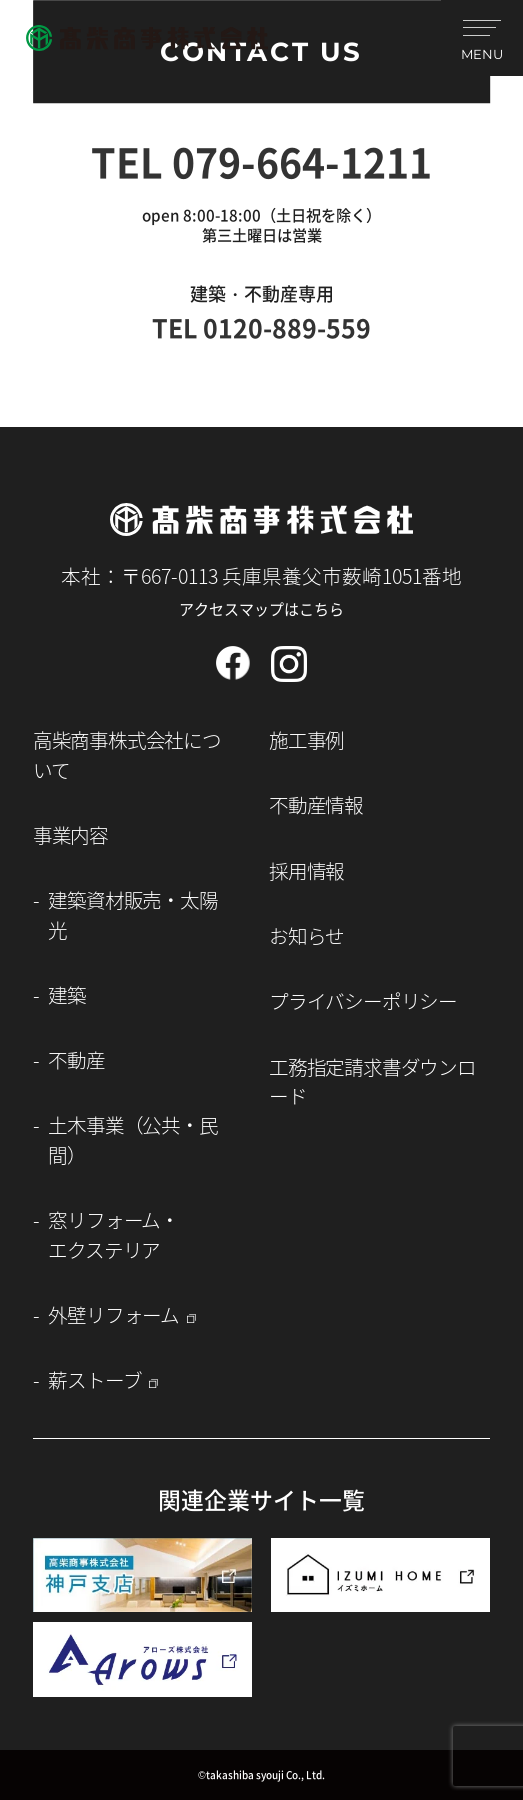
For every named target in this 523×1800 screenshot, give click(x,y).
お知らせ (306, 935)
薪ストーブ (94, 1379)
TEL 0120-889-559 (261, 327)
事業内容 (70, 834)
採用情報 (306, 870)
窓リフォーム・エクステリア (113, 1234)
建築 (67, 994)
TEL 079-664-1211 (261, 161)
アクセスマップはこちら (261, 608)
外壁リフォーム (113, 1314)
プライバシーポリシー (363, 1000)
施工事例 (306, 739)
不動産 (76, 1059)
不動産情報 (316, 804)
